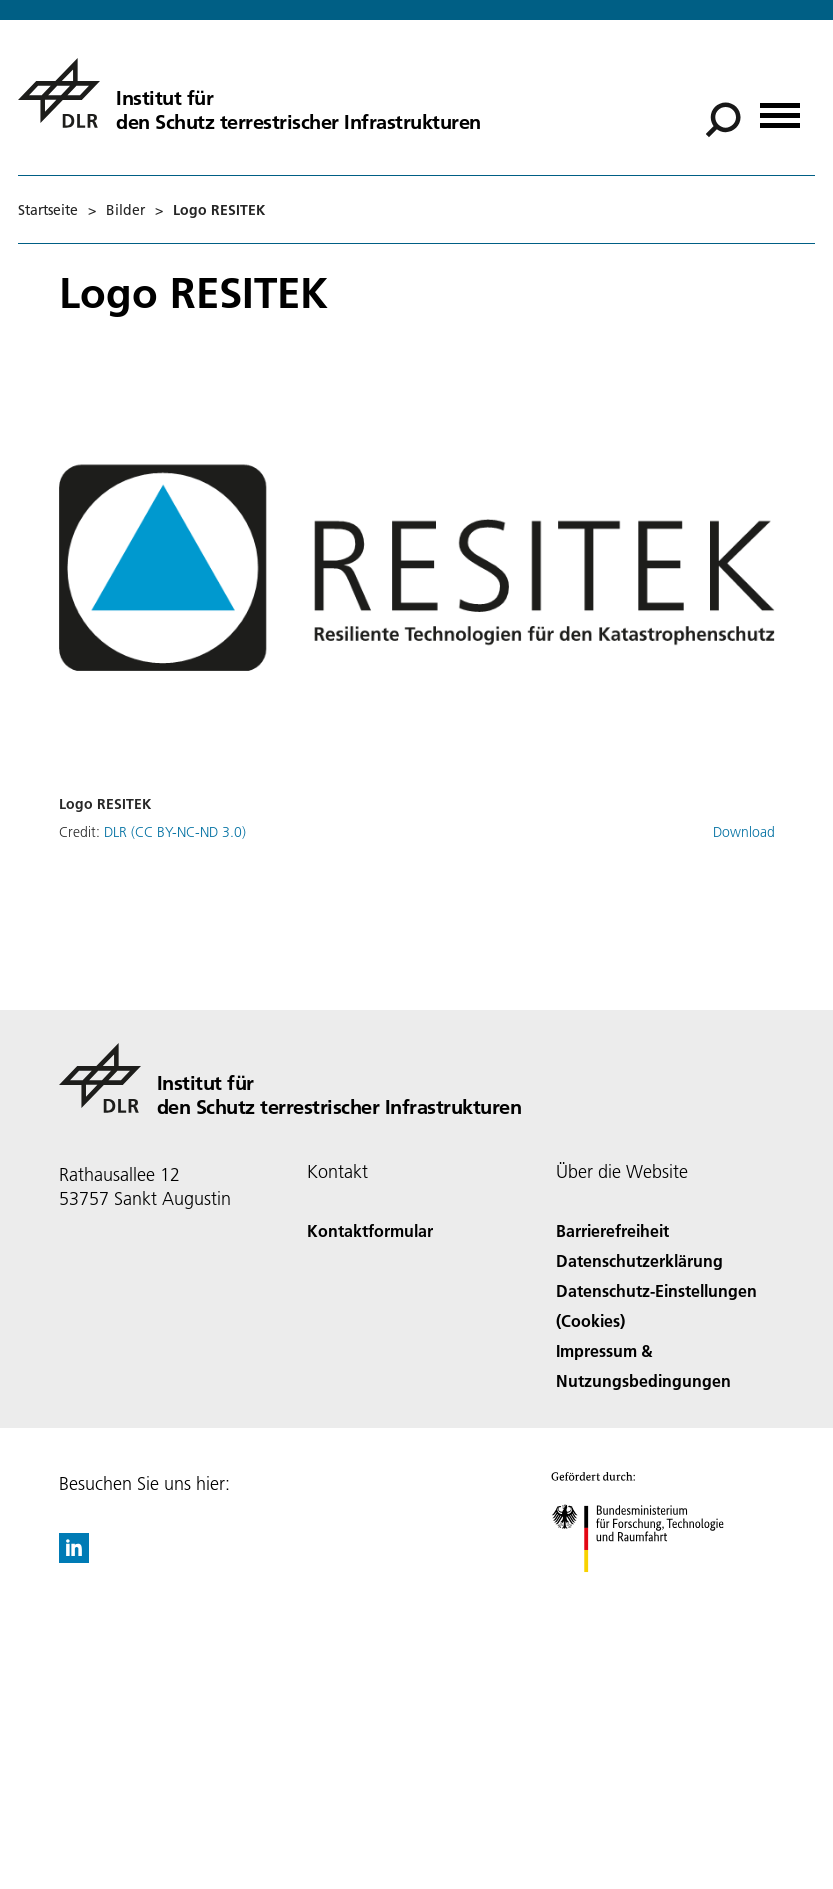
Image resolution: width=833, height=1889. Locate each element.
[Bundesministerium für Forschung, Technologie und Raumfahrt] (648, 1589)
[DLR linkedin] (74, 1556)
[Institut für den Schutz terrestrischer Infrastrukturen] (249, 93)
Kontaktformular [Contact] (370, 1230)
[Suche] (723, 120)
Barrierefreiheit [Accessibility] (612, 1230)
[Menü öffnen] (780, 108)
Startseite (48, 210)
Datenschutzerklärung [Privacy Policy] (639, 1260)
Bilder (125, 210)
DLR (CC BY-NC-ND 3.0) (175, 832)
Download (744, 832)
